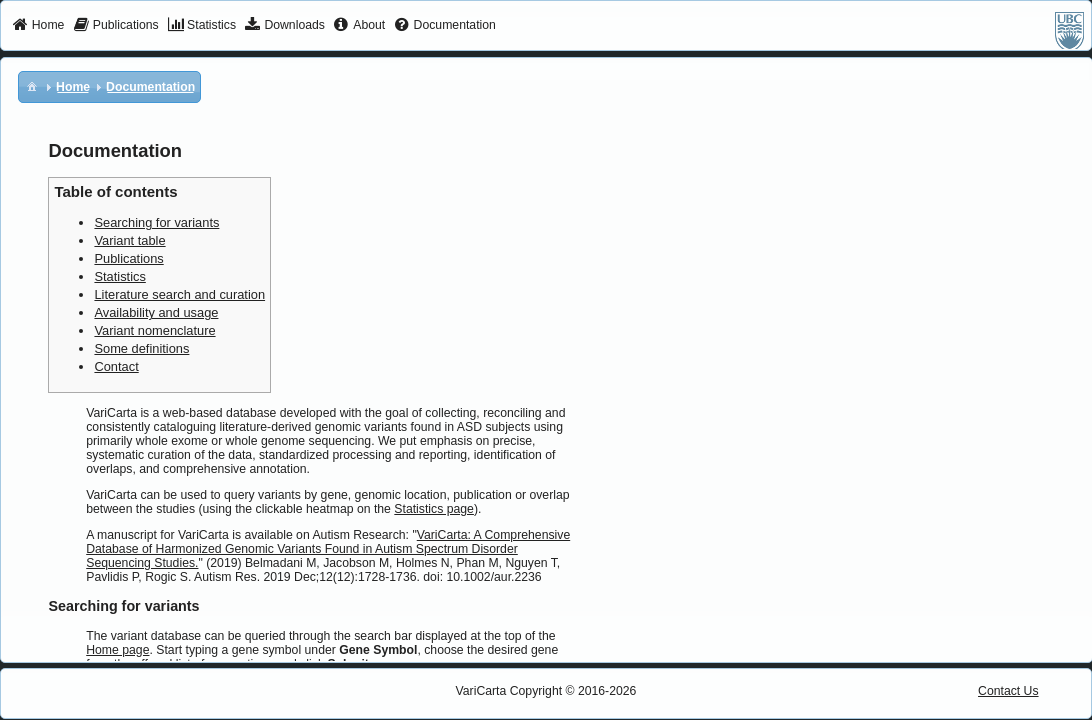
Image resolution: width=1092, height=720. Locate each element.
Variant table (129, 240)
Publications (128, 258)
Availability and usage (156, 312)
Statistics (119, 276)
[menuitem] (38, 26)
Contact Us (1008, 691)
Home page (117, 650)
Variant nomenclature (154, 330)
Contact (116, 366)
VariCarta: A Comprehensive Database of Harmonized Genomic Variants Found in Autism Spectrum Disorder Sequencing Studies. (328, 549)
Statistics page (434, 509)
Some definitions (141, 348)
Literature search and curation (179, 294)
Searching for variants (156, 222)
